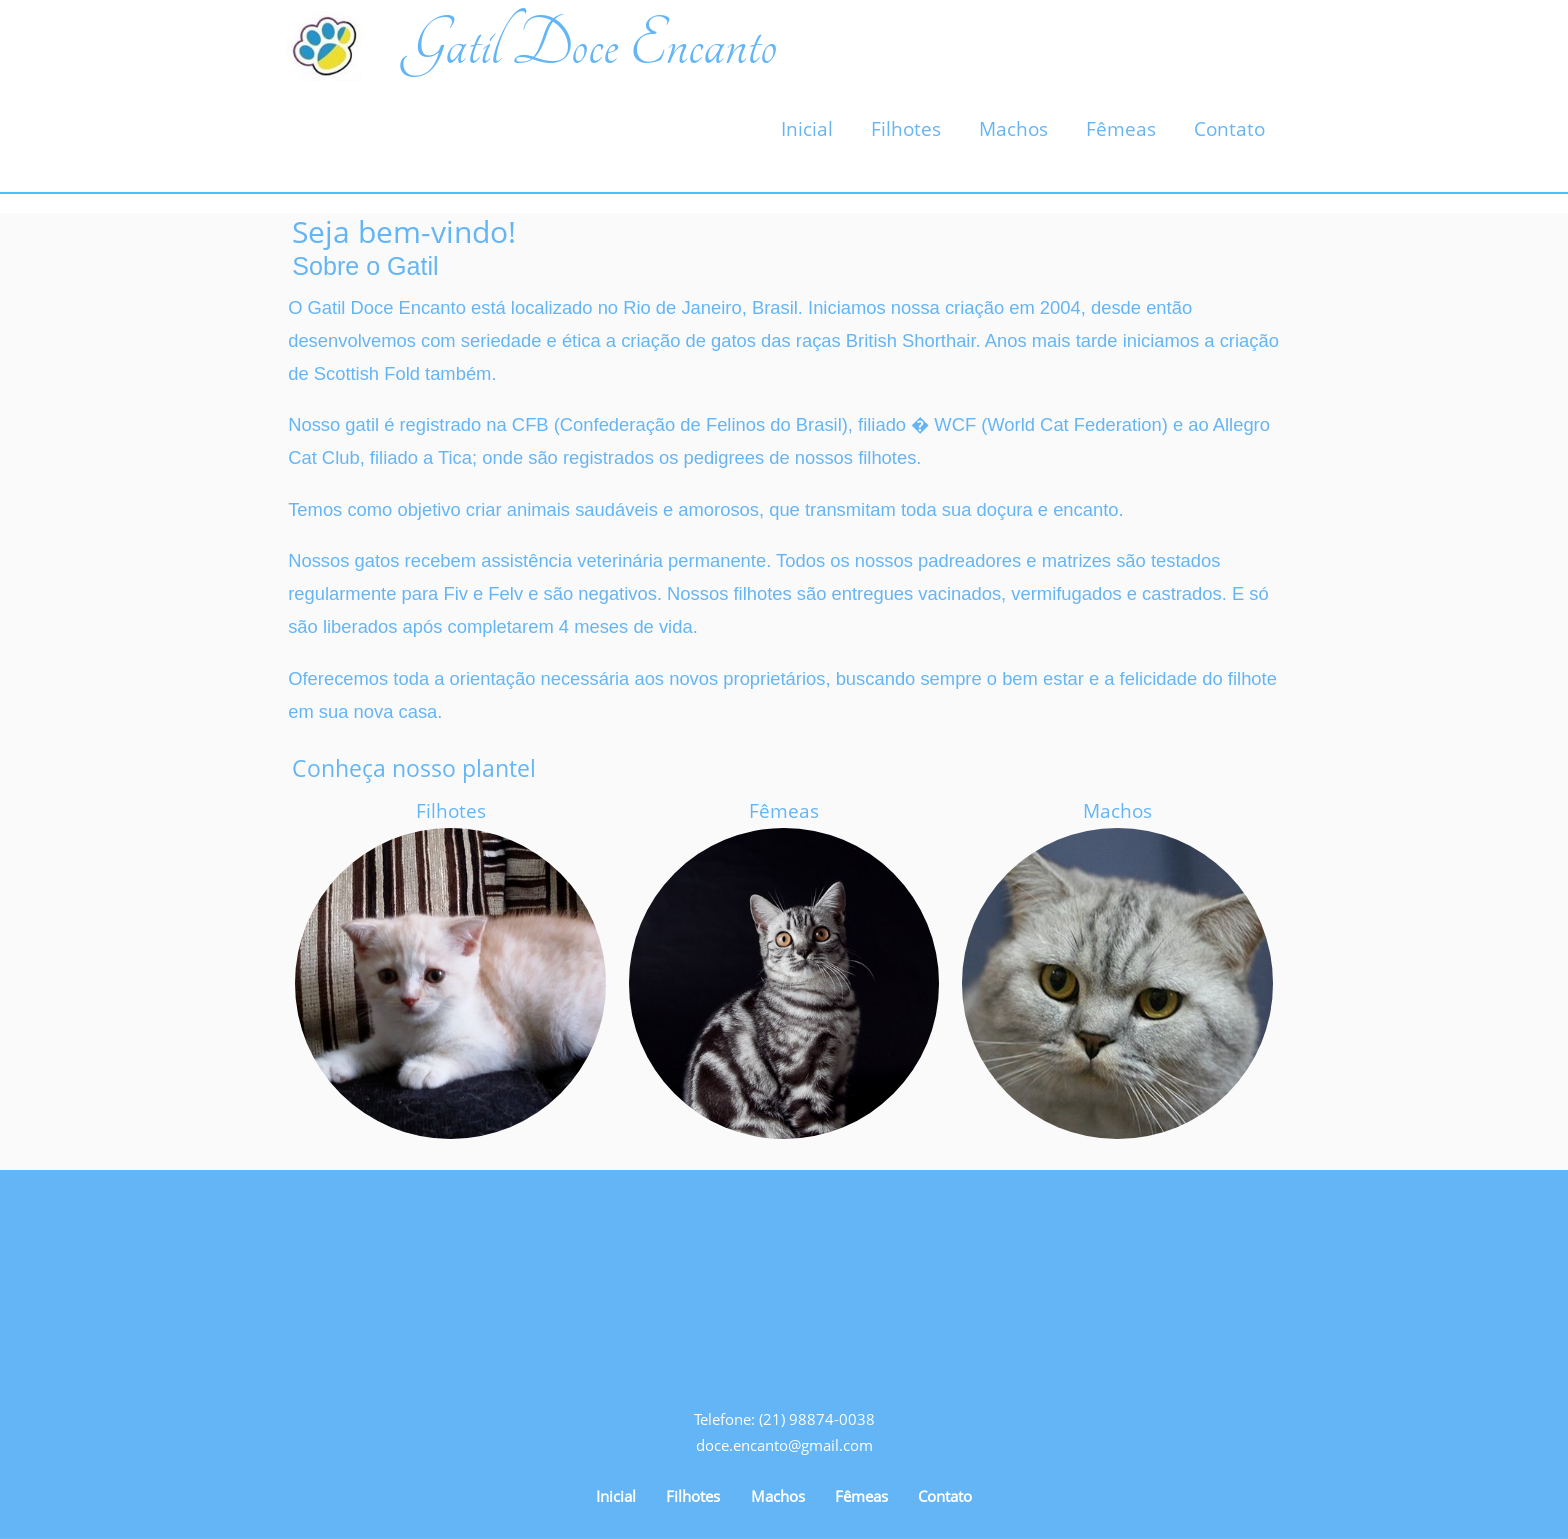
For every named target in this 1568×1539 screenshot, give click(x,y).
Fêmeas (1121, 129)
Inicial (807, 129)
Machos (1013, 129)
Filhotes (906, 129)
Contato (1229, 129)
